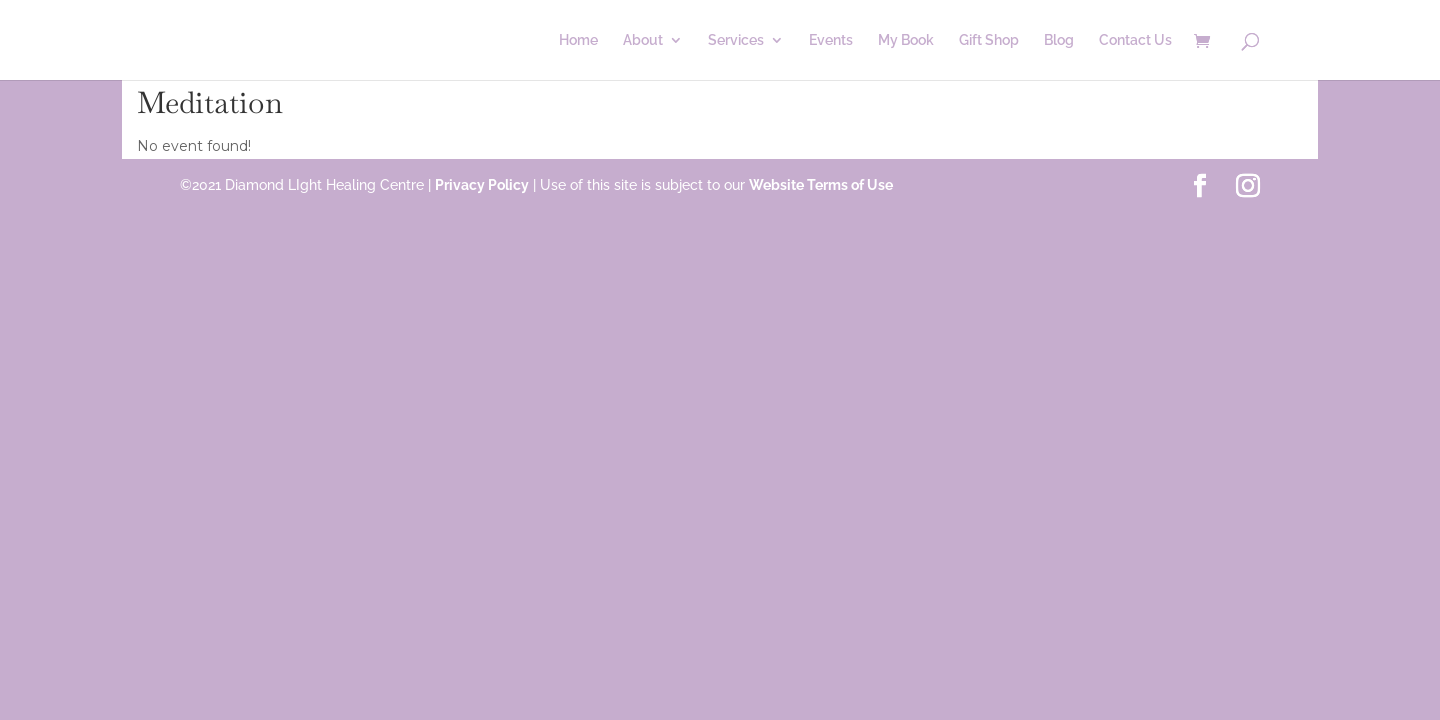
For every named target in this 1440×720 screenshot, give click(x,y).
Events (831, 40)
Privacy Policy (482, 185)
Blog (1059, 40)
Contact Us (1135, 40)
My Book (906, 40)
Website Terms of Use (821, 185)
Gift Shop (989, 40)
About (643, 40)
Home (578, 40)
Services (736, 40)
